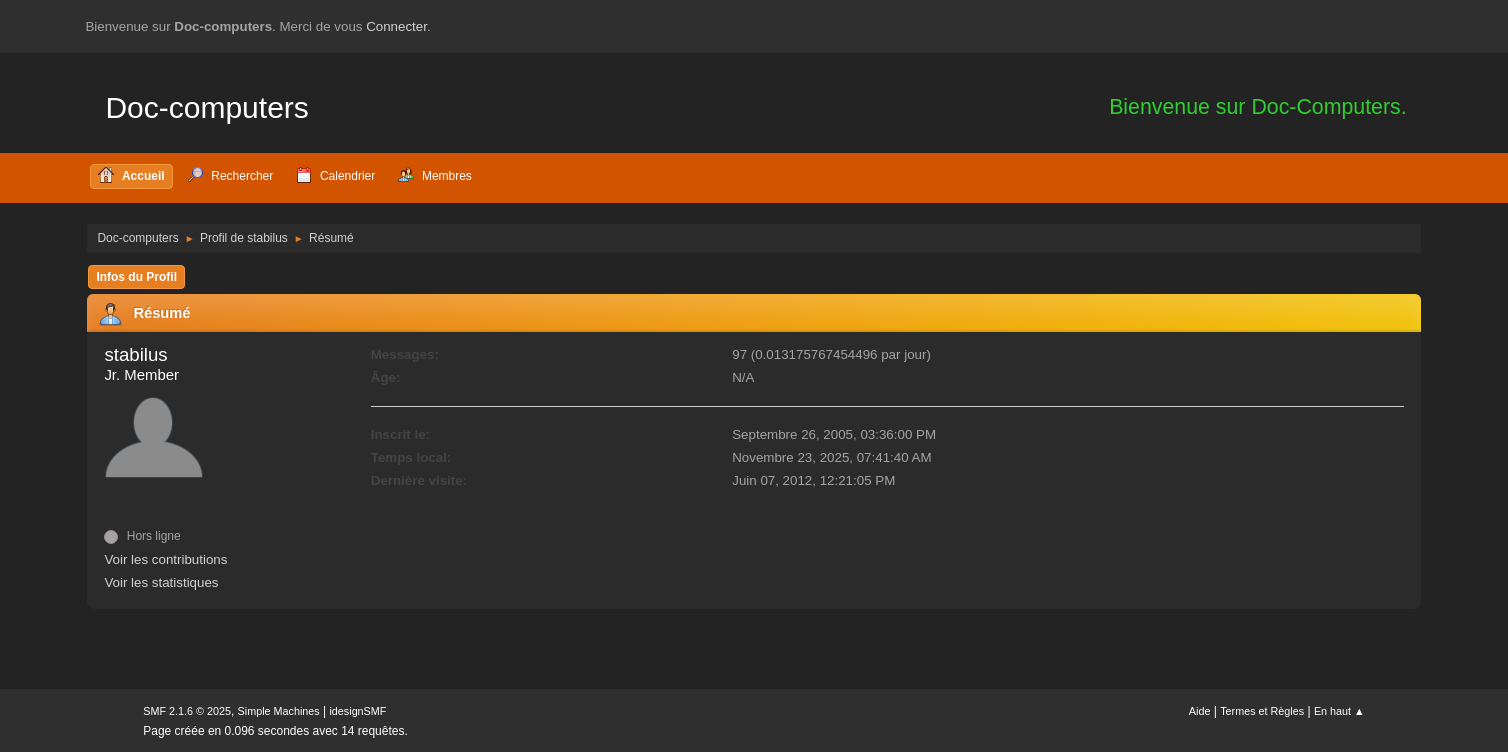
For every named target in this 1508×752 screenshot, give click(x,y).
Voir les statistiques (161, 582)
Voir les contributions (165, 559)
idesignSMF (357, 711)
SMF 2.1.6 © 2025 (187, 711)
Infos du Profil (136, 277)
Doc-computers (206, 107)
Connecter (396, 26)
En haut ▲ (1339, 711)
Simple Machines (279, 711)
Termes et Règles (1262, 711)
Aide (1200, 711)
